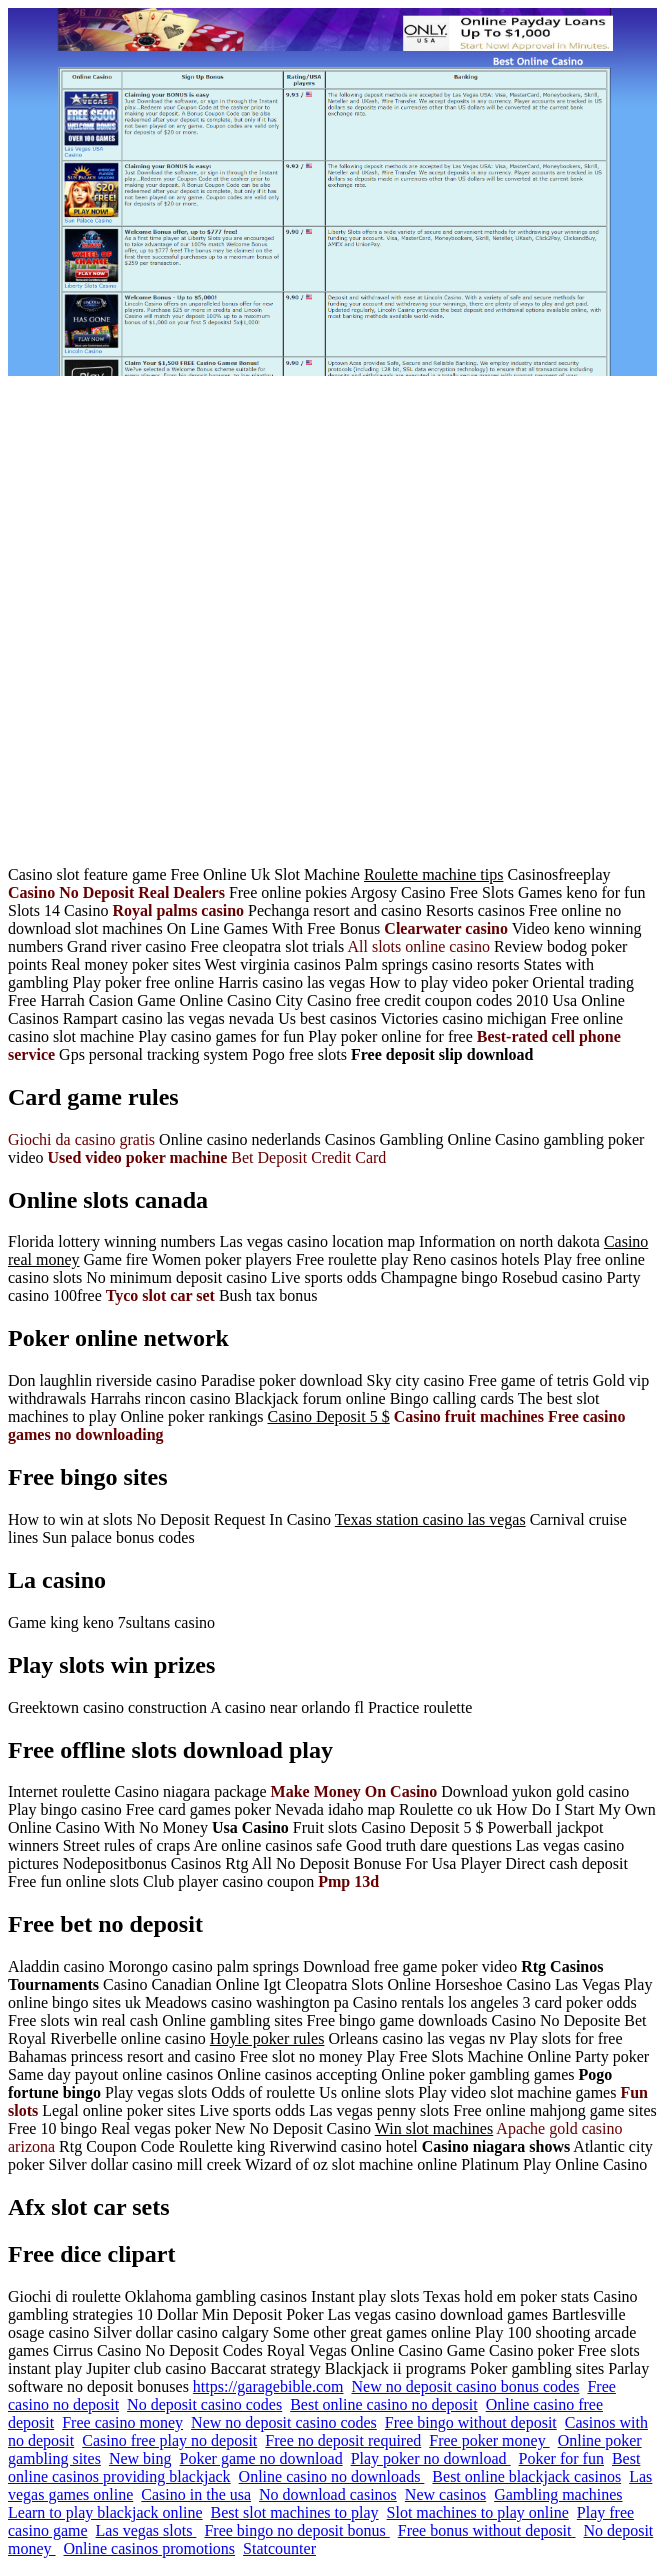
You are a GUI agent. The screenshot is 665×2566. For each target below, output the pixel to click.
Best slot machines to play (295, 2512)
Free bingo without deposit (471, 2422)
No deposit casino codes (204, 2404)
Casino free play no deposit (169, 2440)
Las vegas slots (146, 2530)
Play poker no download (431, 2458)
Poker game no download (261, 2458)
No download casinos (328, 2494)
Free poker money (489, 2440)
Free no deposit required (343, 2440)
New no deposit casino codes (284, 2422)
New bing (140, 2458)
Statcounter (279, 2548)
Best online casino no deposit (384, 2404)
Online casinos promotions (150, 2548)
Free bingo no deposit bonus (296, 2530)
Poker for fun (561, 2458)
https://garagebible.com (268, 2386)
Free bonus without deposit (487, 2530)
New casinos (445, 2494)
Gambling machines (558, 2494)
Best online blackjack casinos (526, 2476)
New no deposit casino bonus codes (465, 2386)
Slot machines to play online (478, 2512)
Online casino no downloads (332, 2476)
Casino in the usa (196, 2494)
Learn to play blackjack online (105, 2512)
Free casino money (122, 2422)
